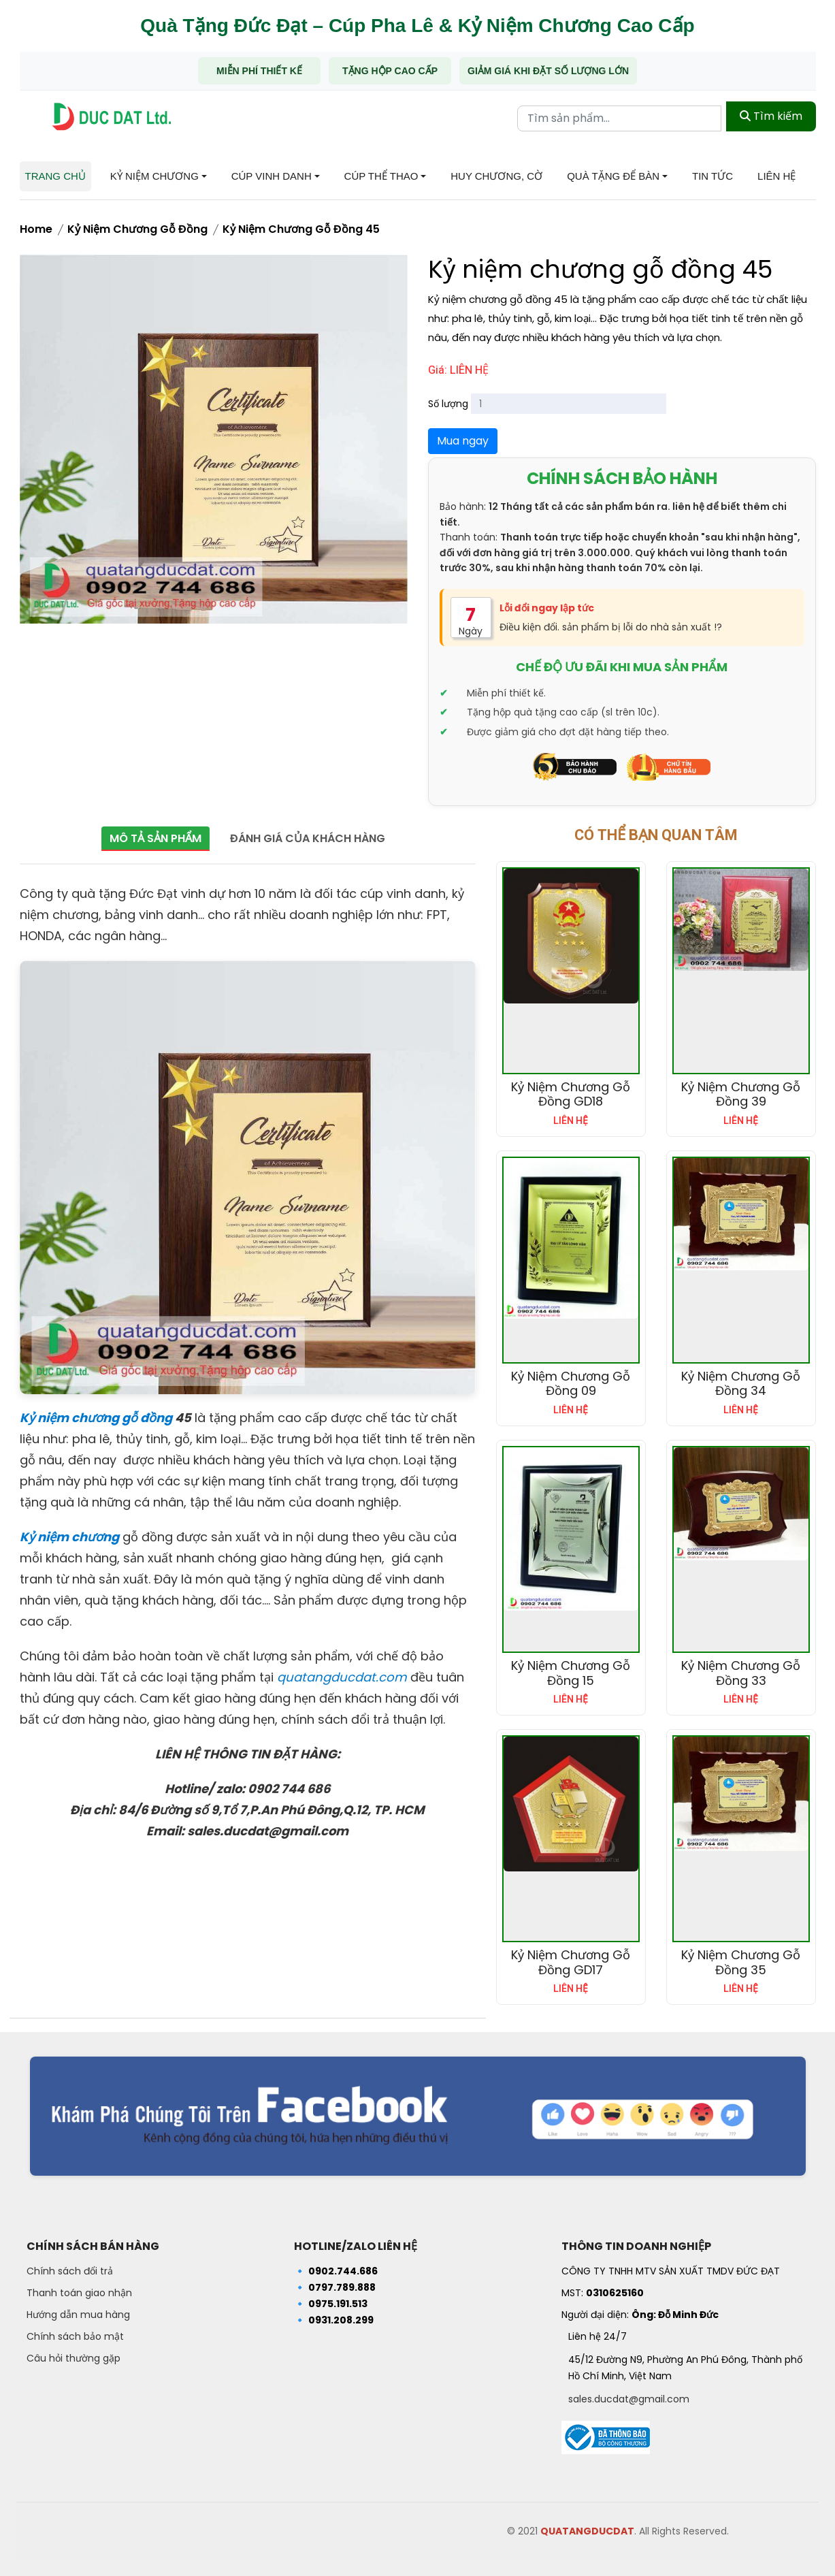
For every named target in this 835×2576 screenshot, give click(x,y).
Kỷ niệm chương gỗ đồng (137, 229)
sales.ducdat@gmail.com (628, 2399)
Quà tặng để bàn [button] (613, 176)
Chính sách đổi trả (70, 2271)
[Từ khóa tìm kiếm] (619, 116)
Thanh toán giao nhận (79, 2293)
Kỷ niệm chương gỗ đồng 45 (301, 229)
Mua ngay (463, 441)
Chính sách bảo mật (75, 2336)
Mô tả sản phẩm (152, 838)
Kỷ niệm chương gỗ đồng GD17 (570, 1962)
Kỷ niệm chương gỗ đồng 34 (740, 1384)
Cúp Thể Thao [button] (381, 176)
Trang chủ (55, 176)
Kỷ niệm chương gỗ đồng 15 (570, 1673)
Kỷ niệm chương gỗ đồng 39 (740, 1094)
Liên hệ (776, 176)
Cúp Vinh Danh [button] (271, 176)
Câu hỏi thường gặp (73, 2358)
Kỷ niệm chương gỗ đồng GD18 (570, 1094)
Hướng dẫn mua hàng (78, 2314)
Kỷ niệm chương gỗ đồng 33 (740, 1673)
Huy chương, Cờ (496, 176)
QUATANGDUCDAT (587, 2531)
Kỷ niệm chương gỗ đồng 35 (740, 1962)
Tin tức (712, 176)
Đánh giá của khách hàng (311, 838)
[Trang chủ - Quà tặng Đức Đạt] (111, 117)
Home (36, 229)
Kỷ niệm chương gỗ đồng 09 (570, 1384)
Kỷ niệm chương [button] (154, 176)
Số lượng (448, 403)
